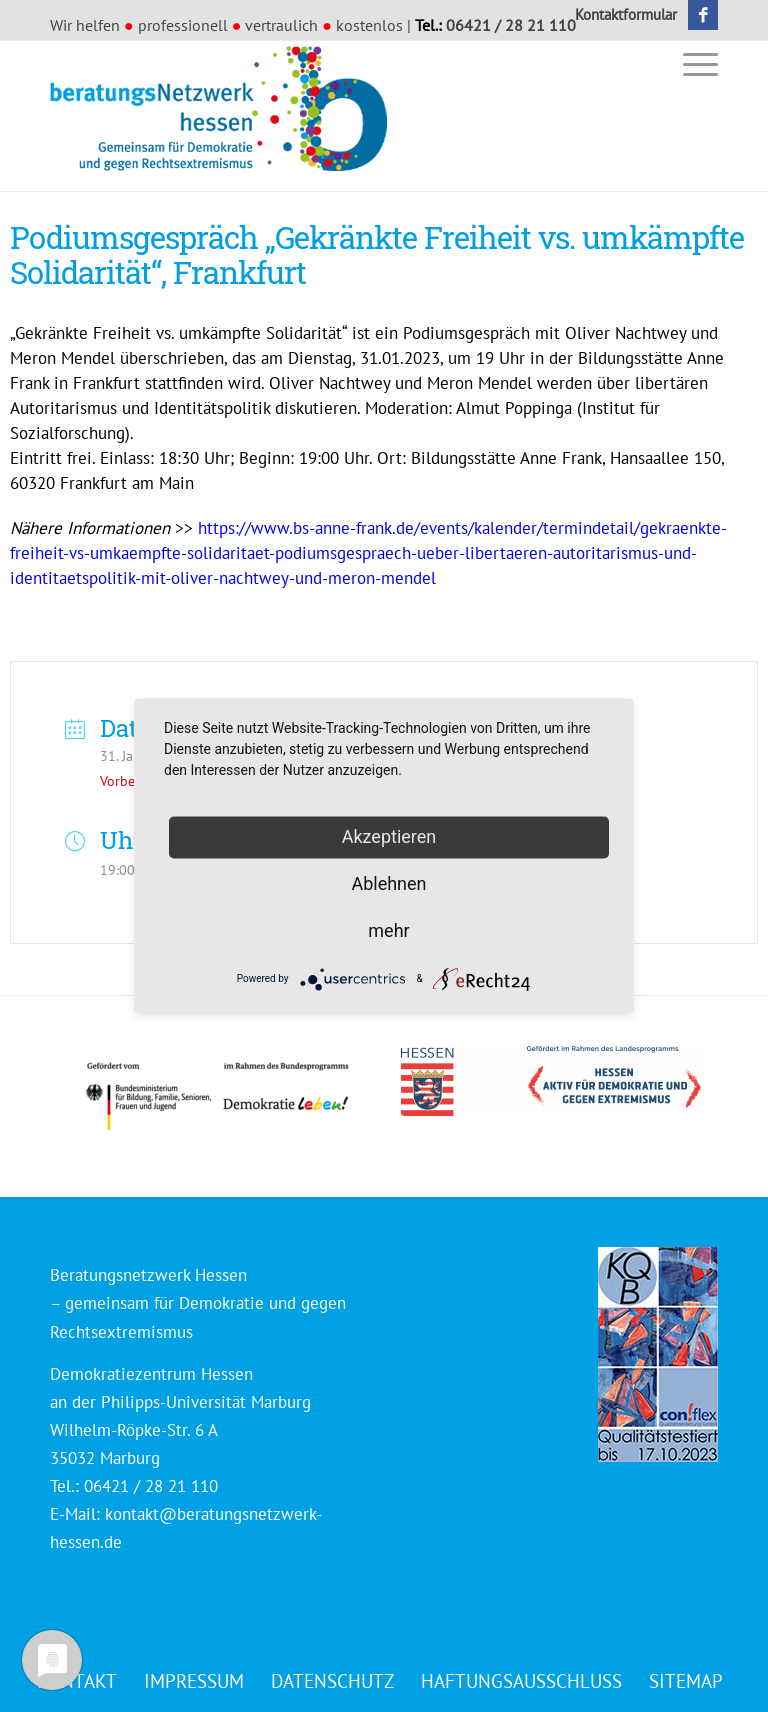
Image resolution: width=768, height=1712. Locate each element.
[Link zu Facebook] (703, 15)
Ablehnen (388, 883)
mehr (388, 930)
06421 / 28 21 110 (511, 25)
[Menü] (695, 63)
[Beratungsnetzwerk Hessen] (225, 116)
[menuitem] (621, 15)
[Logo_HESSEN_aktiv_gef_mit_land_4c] (551, 1081)
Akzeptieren (389, 836)
